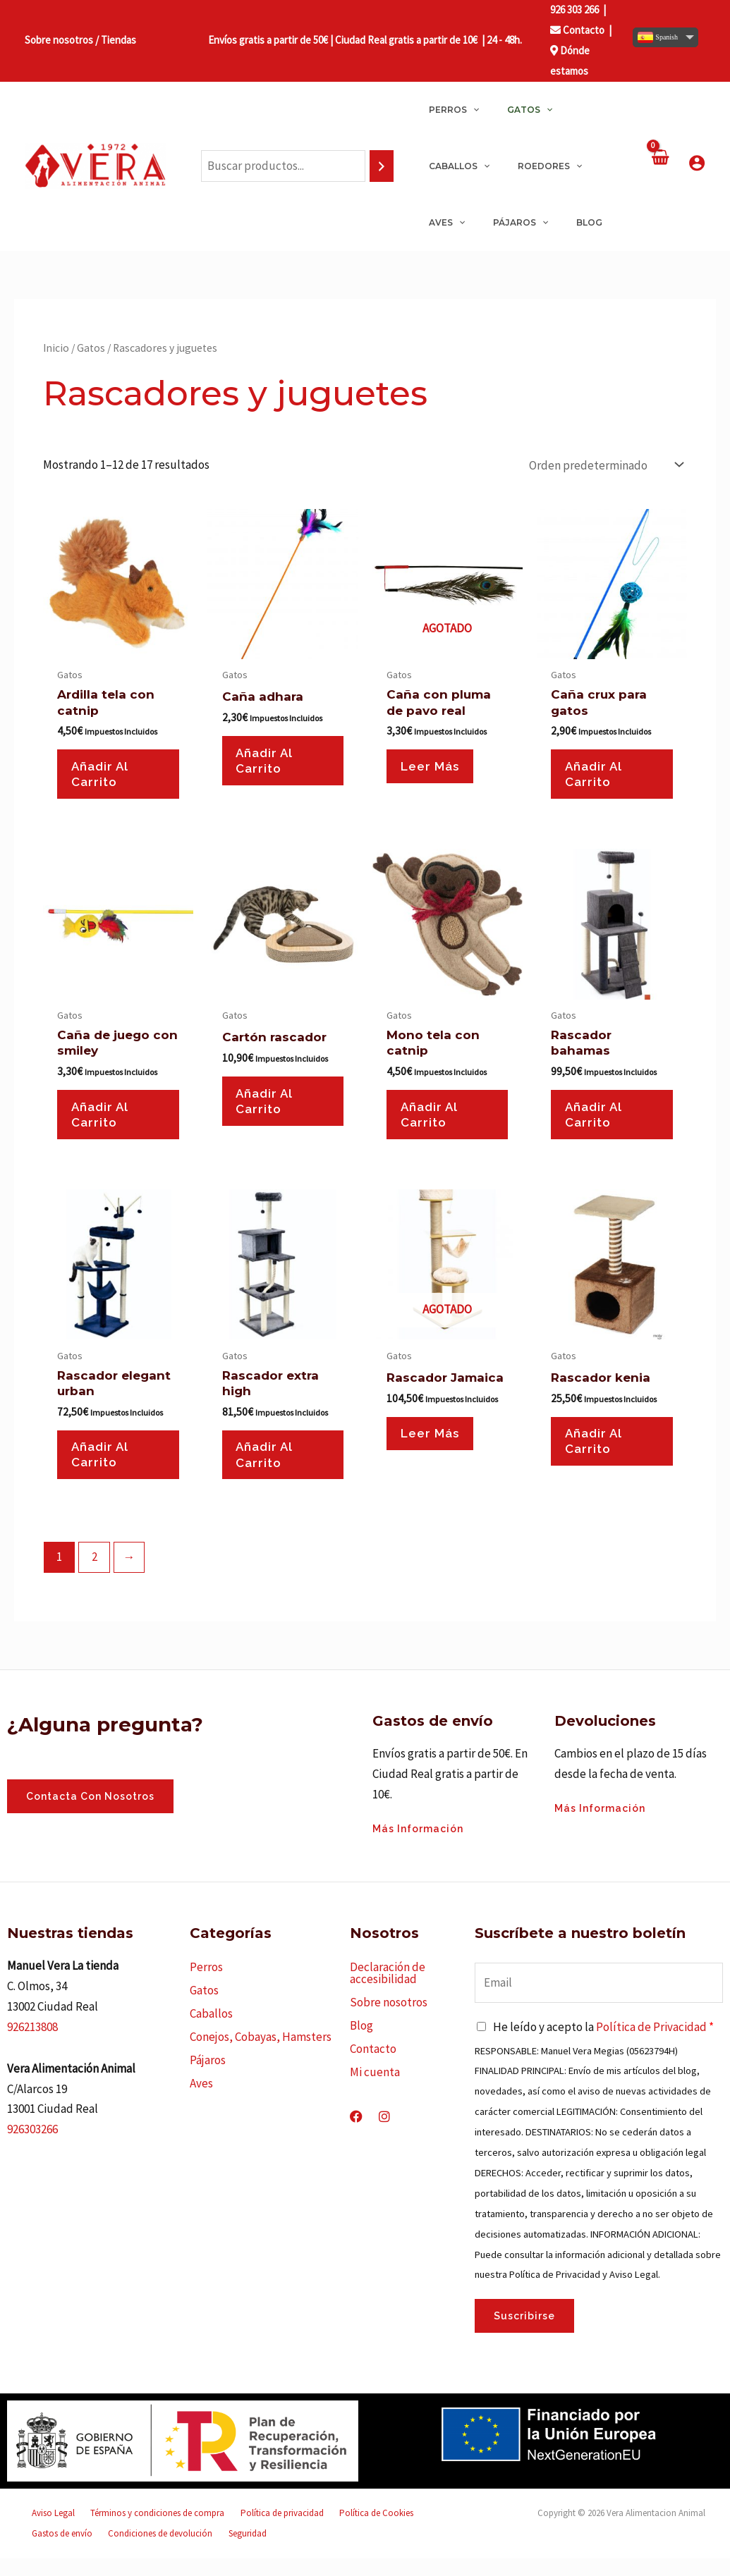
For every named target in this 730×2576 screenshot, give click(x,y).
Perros (206, 1985)
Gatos (91, 348)
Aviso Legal (46, 2531)
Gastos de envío (403, 2531)
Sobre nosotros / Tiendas (80, 40)
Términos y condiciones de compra (138, 2531)
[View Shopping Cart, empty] (659, 165)
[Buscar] (382, 166)
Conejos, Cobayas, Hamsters (260, 2055)
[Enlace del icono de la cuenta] (696, 162)
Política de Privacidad (651, 2044)
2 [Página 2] (94, 1575)
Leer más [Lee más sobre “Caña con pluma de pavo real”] (435, 769)
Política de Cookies (333, 2531)
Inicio (56, 348)
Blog (361, 2043)
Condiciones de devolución (77, 2551)
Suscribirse (524, 2334)
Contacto (577, 30)
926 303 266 (574, 9)
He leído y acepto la (603, 2044)
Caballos (211, 2032)
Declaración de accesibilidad (387, 1991)
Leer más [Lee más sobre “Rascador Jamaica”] (435, 1449)
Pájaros (208, 2078)
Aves (201, 2101)
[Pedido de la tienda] (605, 465)
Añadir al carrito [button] (104, 777)
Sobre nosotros (388, 2020)
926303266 (32, 2147)
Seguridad (152, 2551)
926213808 (32, 2044)
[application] (467, 110)
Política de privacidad (250, 2531)
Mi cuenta (375, 2090)
